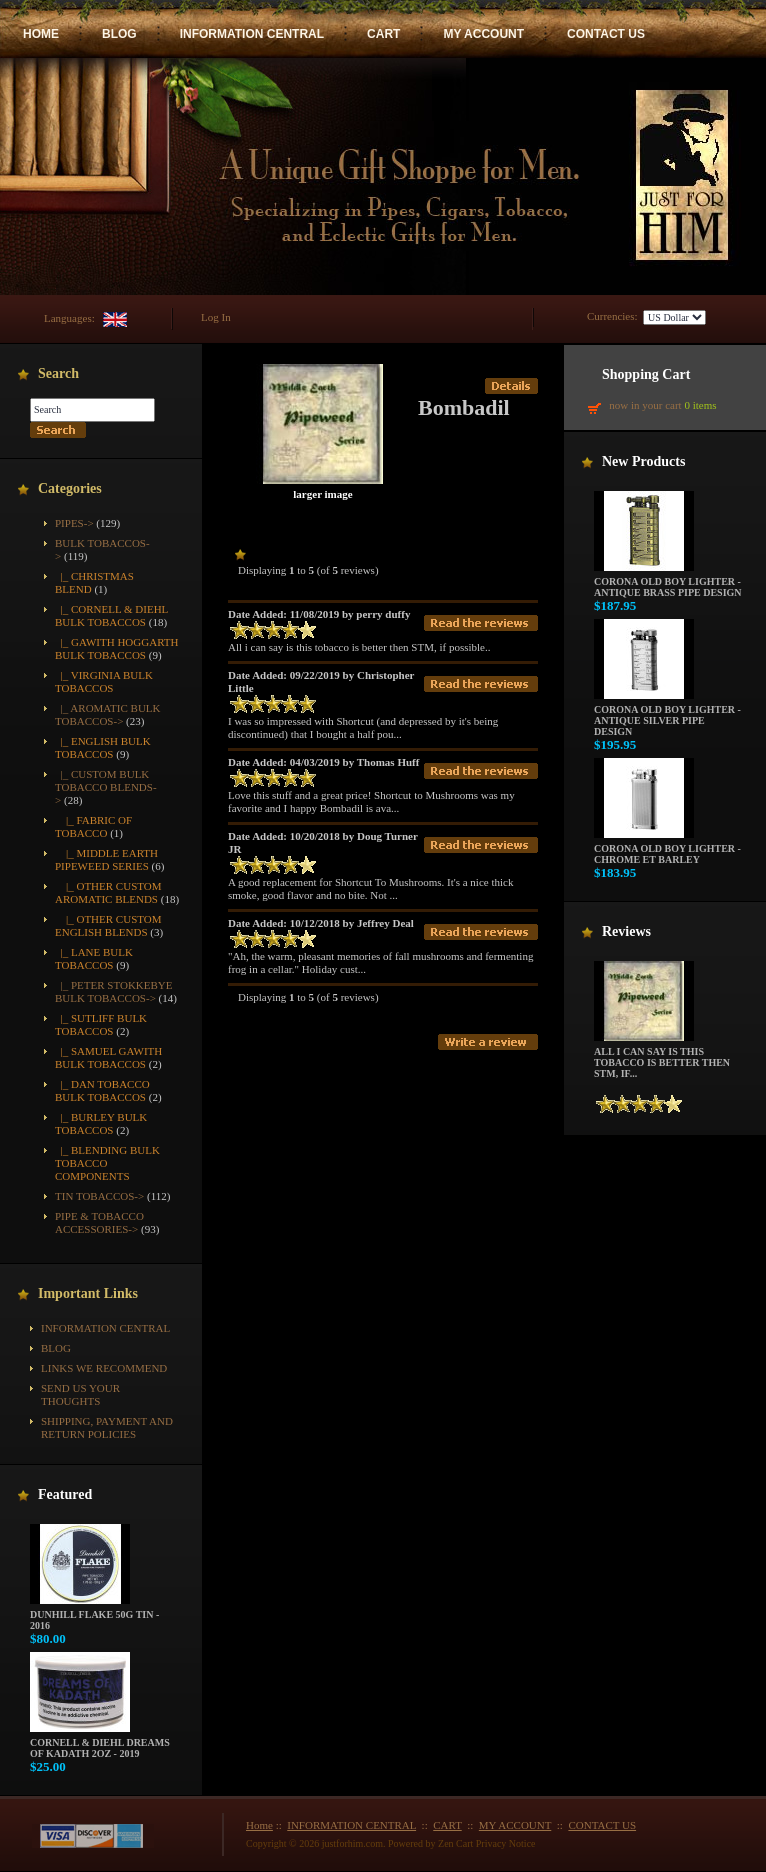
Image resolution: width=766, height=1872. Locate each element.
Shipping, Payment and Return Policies (107, 1427)
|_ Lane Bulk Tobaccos (94, 958)
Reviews (626, 931)
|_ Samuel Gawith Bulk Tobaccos (108, 1057)
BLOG (119, 34)
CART (383, 34)
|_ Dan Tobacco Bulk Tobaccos (102, 1090)
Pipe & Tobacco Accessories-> (99, 1222)
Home (259, 1825)
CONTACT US (606, 34)
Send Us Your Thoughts (80, 1394)
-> (106, 787)
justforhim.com (352, 1843)
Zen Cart (455, 1843)
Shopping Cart (646, 374)
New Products (643, 461)
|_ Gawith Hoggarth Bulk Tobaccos (116, 648)
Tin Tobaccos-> (99, 1196)
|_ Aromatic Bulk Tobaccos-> (108, 714)
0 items (700, 405)
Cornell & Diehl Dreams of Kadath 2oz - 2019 (100, 1743)
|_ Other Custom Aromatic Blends (108, 892)
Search (58, 373)
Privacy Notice (506, 1843)
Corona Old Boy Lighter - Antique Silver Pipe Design (667, 716)
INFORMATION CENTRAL (252, 34)
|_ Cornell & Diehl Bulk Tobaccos (111, 615)
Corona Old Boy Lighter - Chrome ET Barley (667, 849)
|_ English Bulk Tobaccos (103, 747)
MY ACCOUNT (483, 34)
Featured (65, 1494)
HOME (41, 34)
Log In (216, 317)
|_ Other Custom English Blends (108, 925)
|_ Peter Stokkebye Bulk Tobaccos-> (114, 991)
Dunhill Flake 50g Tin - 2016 (94, 1615)
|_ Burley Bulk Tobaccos (101, 1123)
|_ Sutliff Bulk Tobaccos (101, 1024)
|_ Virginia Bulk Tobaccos (104, 681)
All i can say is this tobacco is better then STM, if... (662, 1058)
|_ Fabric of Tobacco (93, 826)
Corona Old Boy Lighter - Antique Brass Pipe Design (668, 582)
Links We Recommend (104, 1368)
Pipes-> (74, 523)
